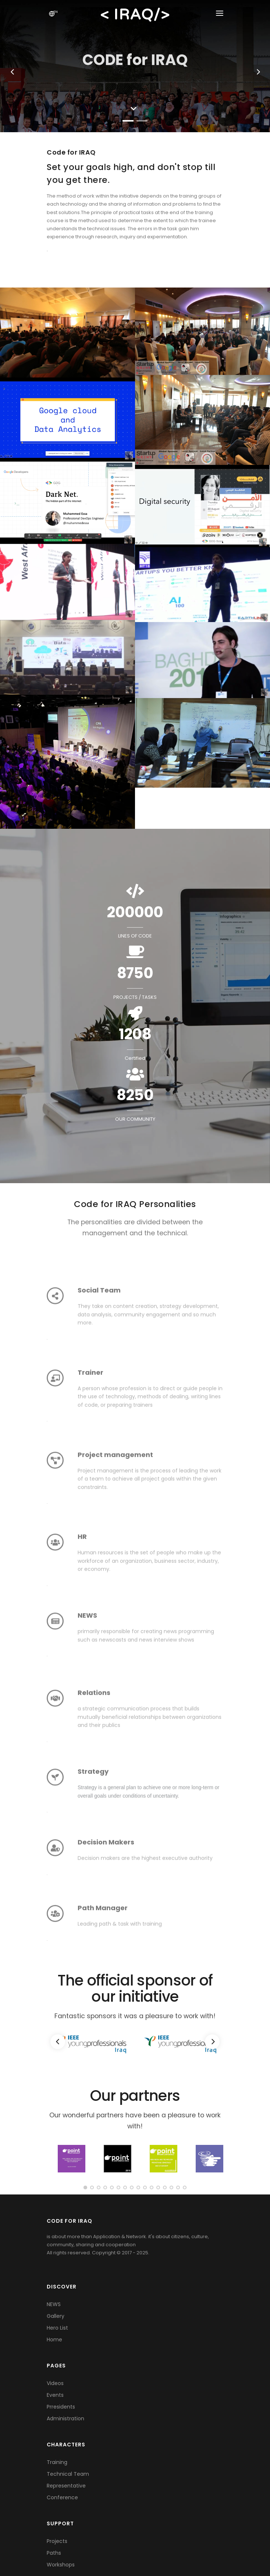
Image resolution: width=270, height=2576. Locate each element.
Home (54, 2339)
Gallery (55, 2316)
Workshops (61, 2564)
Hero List (57, 2327)
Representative (66, 2485)
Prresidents (61, 2406)
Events (55, 2395)
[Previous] (57, 2041)
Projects (57, 2541)
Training (57, 2462)
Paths (54, 2553)
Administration (65, 2418)
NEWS (54, 2304)
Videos (55, 2383)
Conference (62, 2497)
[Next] (212, 2041)
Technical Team (68, 2474)
